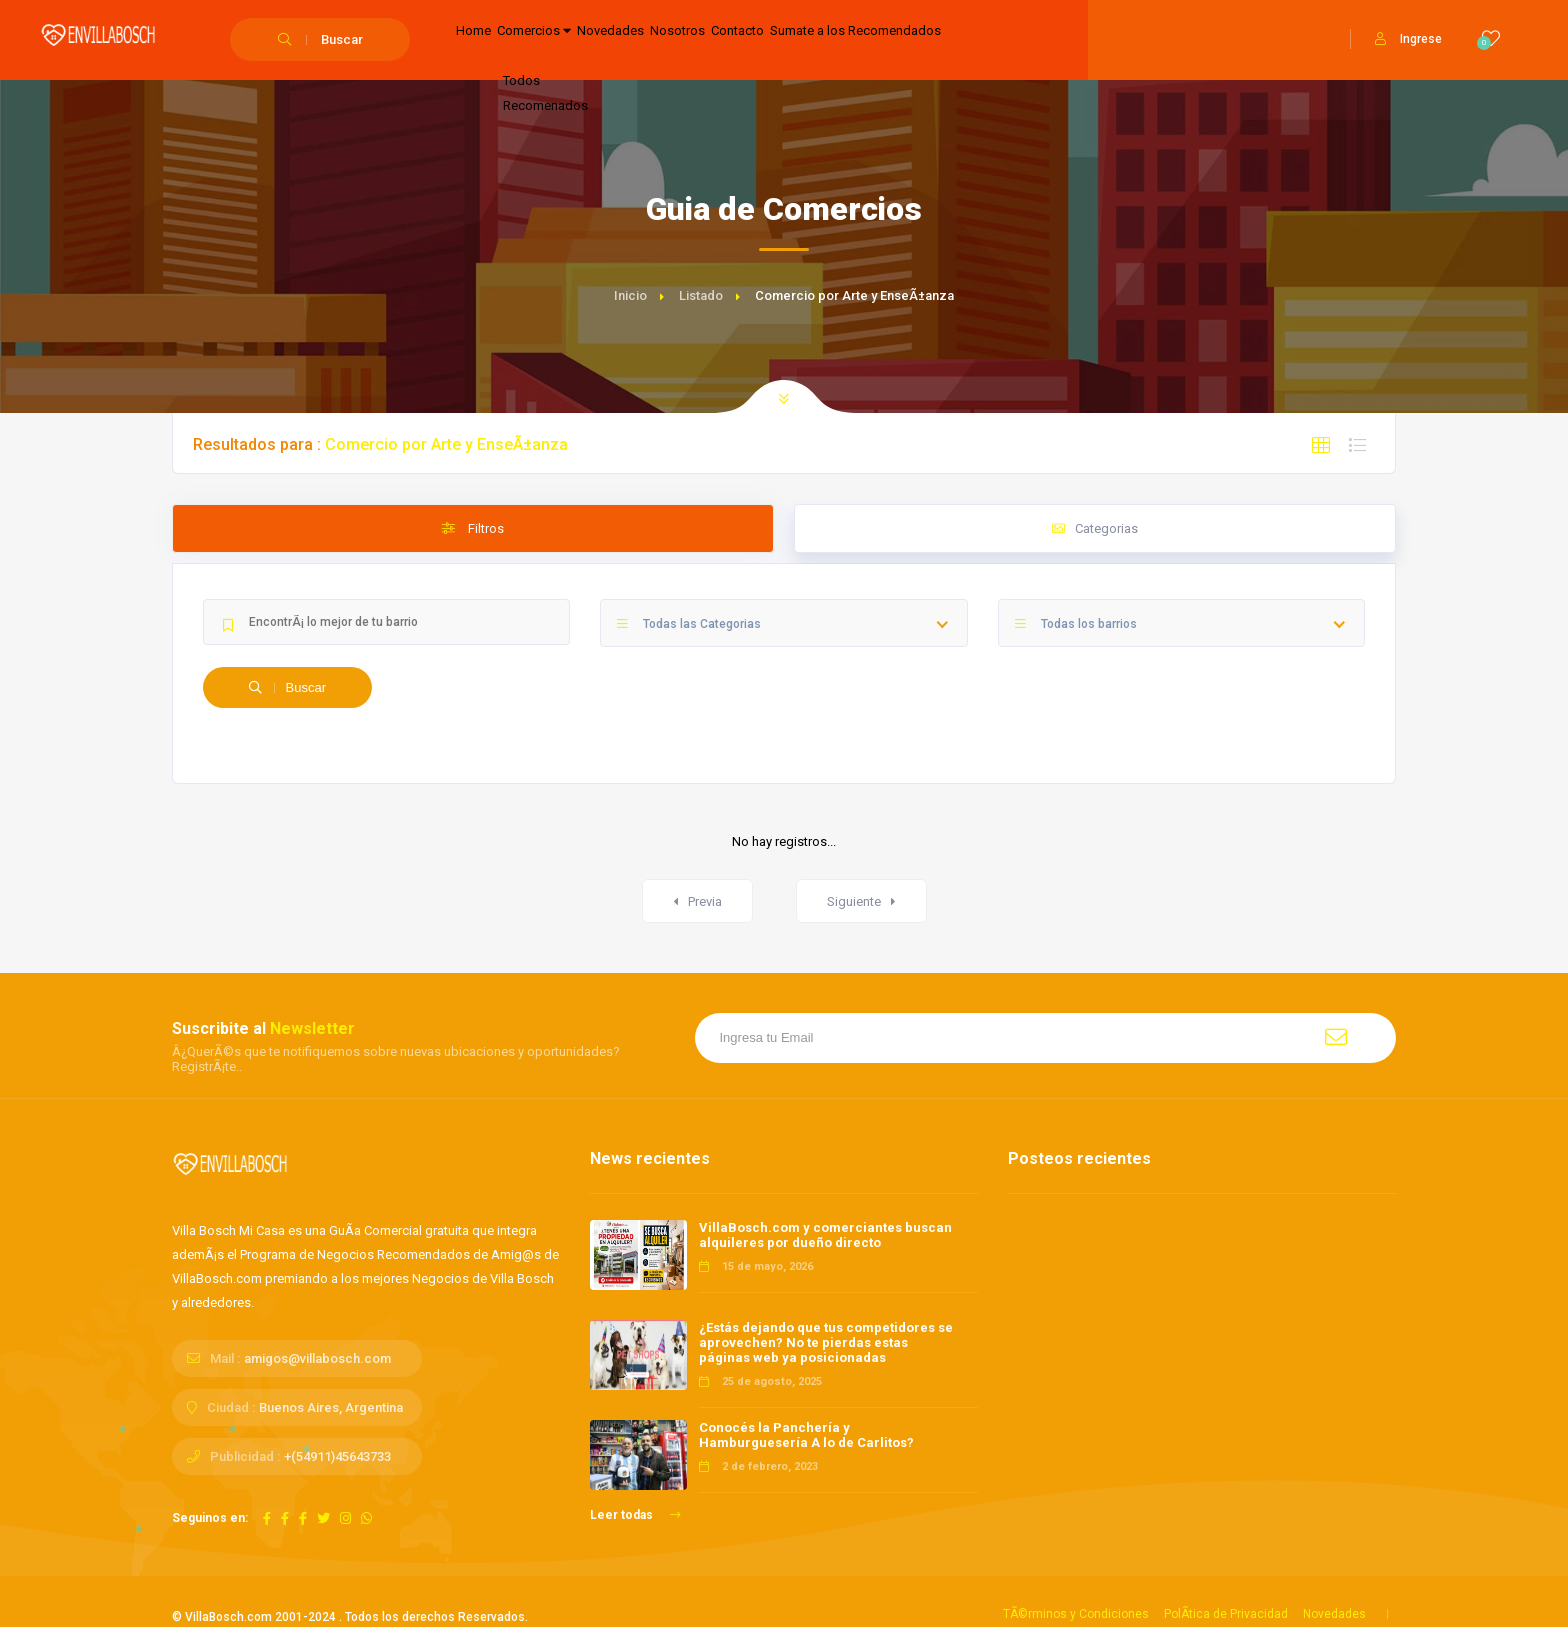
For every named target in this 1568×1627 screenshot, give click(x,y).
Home (485, 40)
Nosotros (770, 40)
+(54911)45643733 (337, 1456)
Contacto (853, 40)
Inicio (630, 295)
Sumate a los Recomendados (999, 40)
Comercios (573, 40)
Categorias (1095, 528)
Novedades (679, 40)
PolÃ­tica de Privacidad (1226, 1614)
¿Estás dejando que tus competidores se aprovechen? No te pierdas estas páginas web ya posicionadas (826, 1342)
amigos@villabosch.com (317, 1358)
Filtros (473, 528)
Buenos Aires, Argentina (331, 1407)
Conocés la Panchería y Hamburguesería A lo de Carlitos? (806, 1435)
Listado (701, 295)
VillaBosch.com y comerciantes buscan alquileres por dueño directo (825, 1235)
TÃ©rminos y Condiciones (1076, 1614)
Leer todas (635, 1515)
